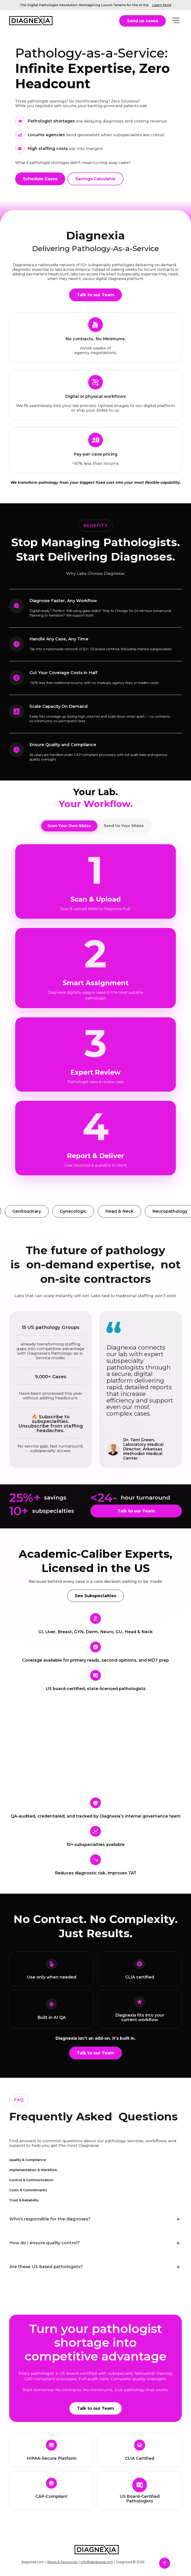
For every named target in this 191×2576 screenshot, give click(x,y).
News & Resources (62, 2562)
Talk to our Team (95, 294)
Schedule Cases (40, 178)
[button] (175, 20)
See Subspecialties (95, 1595)
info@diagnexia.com (97, 2562)
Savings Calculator (95, 178)
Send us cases (142, 20)
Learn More (161, 5)
